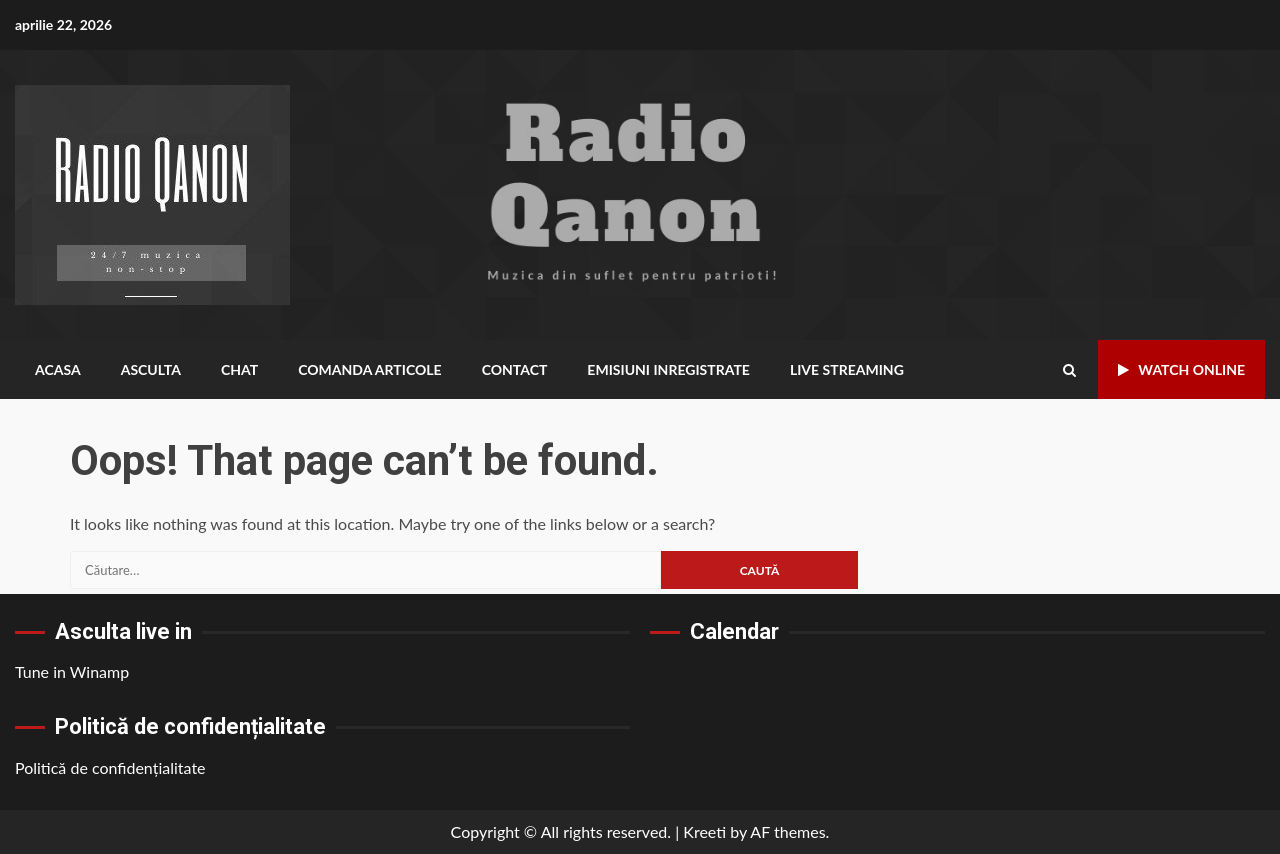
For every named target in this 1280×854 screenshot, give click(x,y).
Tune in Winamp (72, 671)
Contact (520, 369)
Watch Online (1181, 369)
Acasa (58, 369)
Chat (242, 369)
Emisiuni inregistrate (676, 369)
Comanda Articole (374, 369)
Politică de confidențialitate (110, 767)
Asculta (151, 369)
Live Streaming (857, 369)
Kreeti (704, 831)
